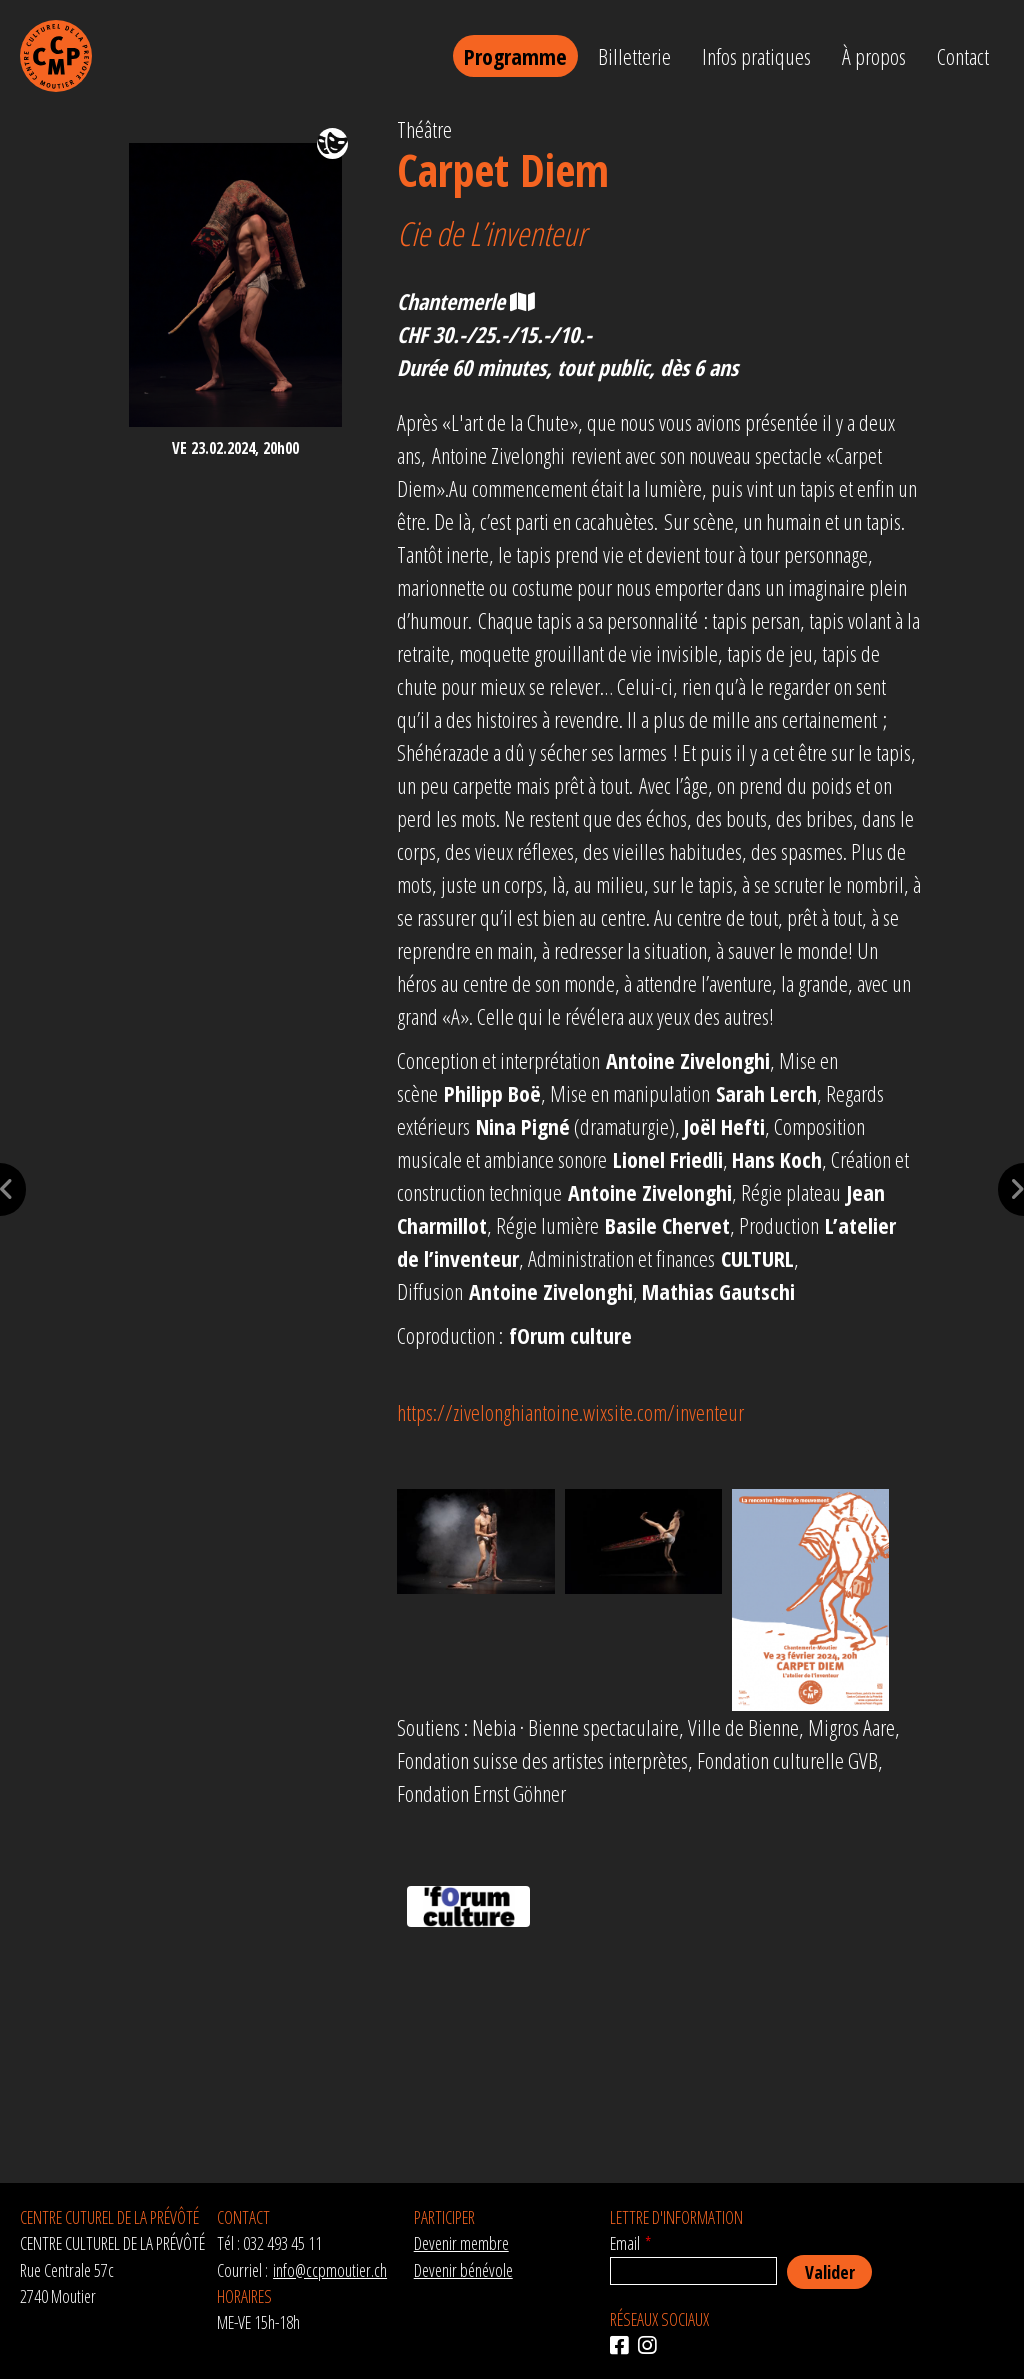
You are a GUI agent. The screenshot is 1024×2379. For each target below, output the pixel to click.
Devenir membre (461, 2243)
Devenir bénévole (463, 2270)
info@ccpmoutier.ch (330, 2270)
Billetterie (634, 56)
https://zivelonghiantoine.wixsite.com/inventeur (570, 1412)
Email (625, 2243)
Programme (515, 56)
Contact (963, 56)
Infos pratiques (756, 56)
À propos (874, 56)
